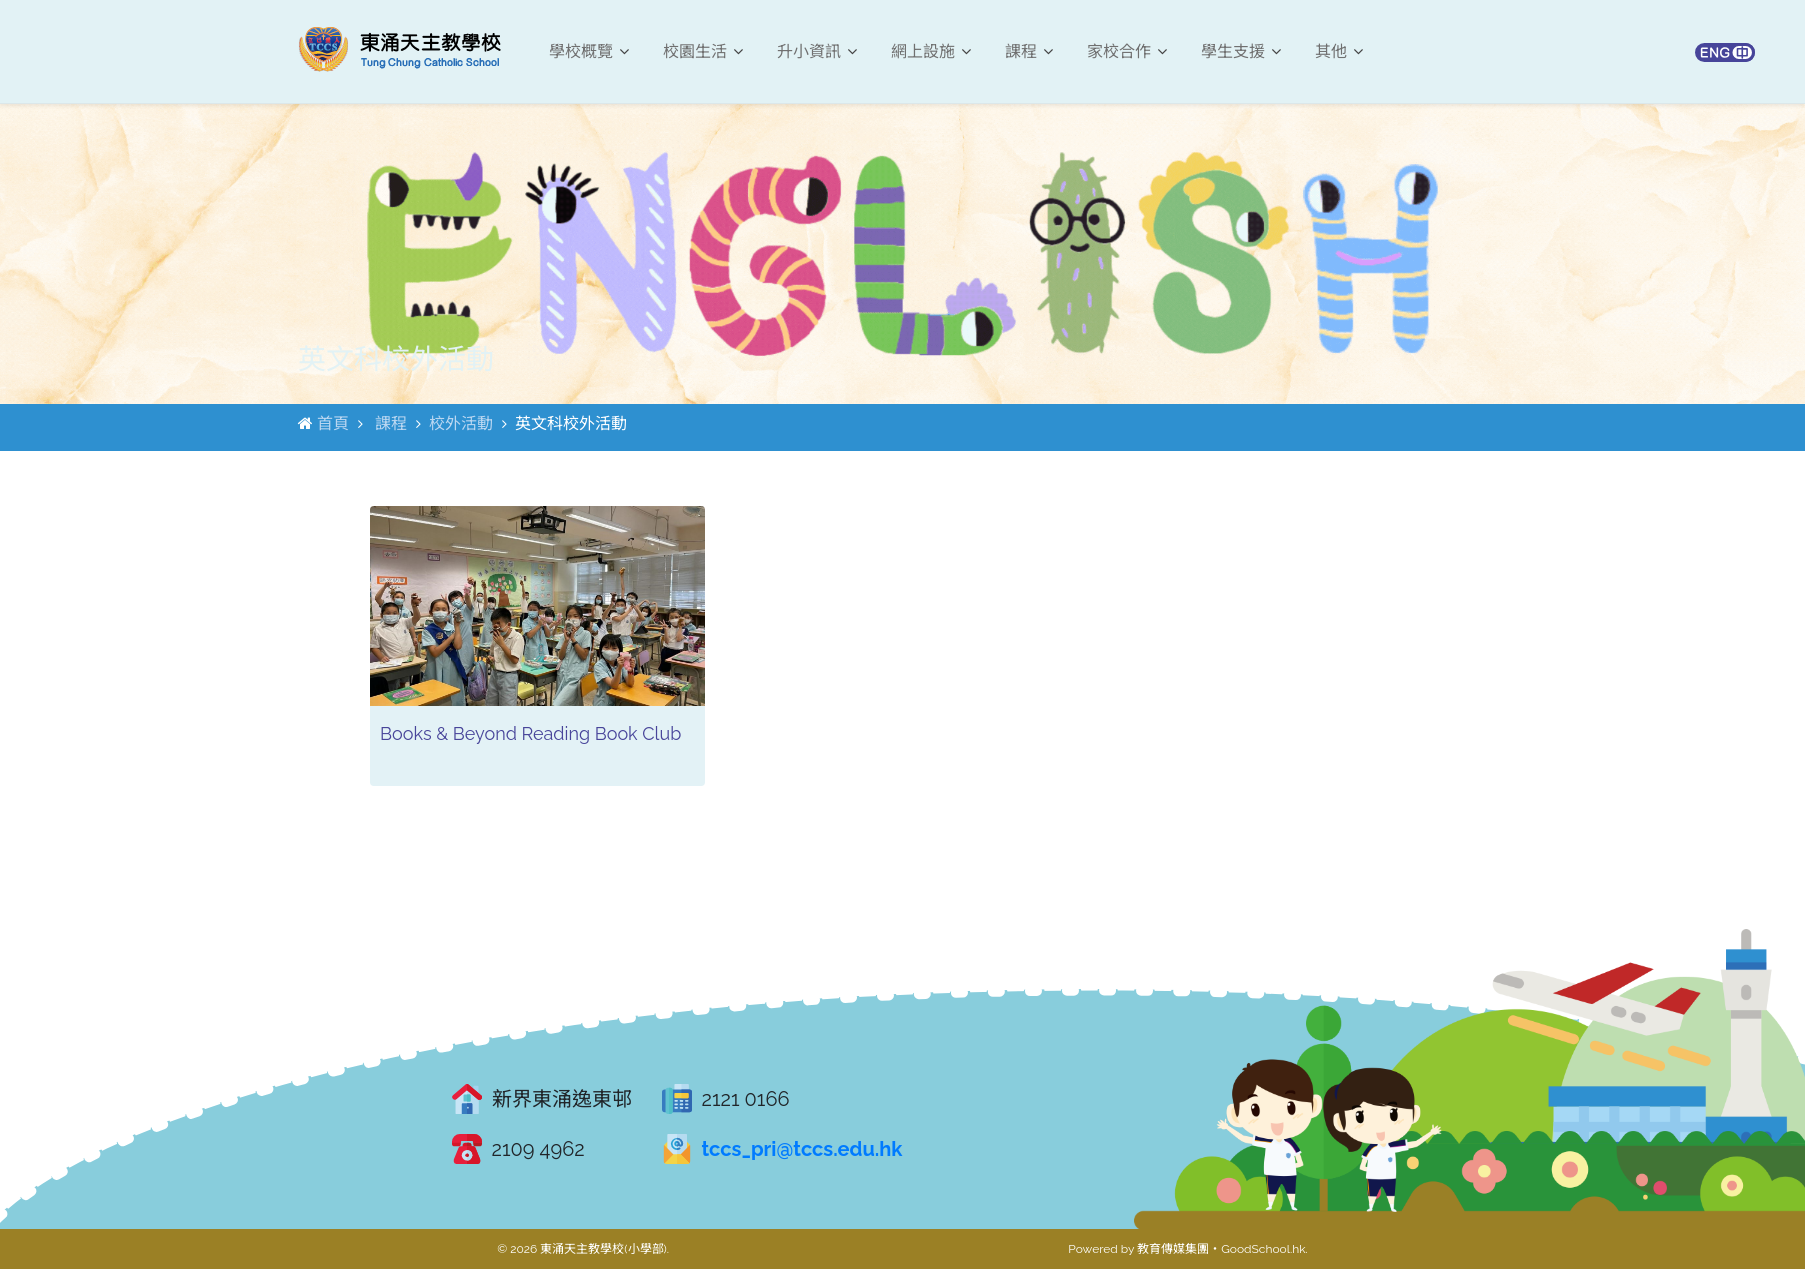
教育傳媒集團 (1173, 1249)
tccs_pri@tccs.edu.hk (802, 1149)
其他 (1339, 51)
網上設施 (931, 51)
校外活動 (461, 423)
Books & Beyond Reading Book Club (530, 733)
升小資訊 (817, 51)
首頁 (333, 423)
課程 (1029, 51)
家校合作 (1127, 51)
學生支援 (1241, 51)
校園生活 (703, 51)
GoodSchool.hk (1263, 1249)
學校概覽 (589, 51)
